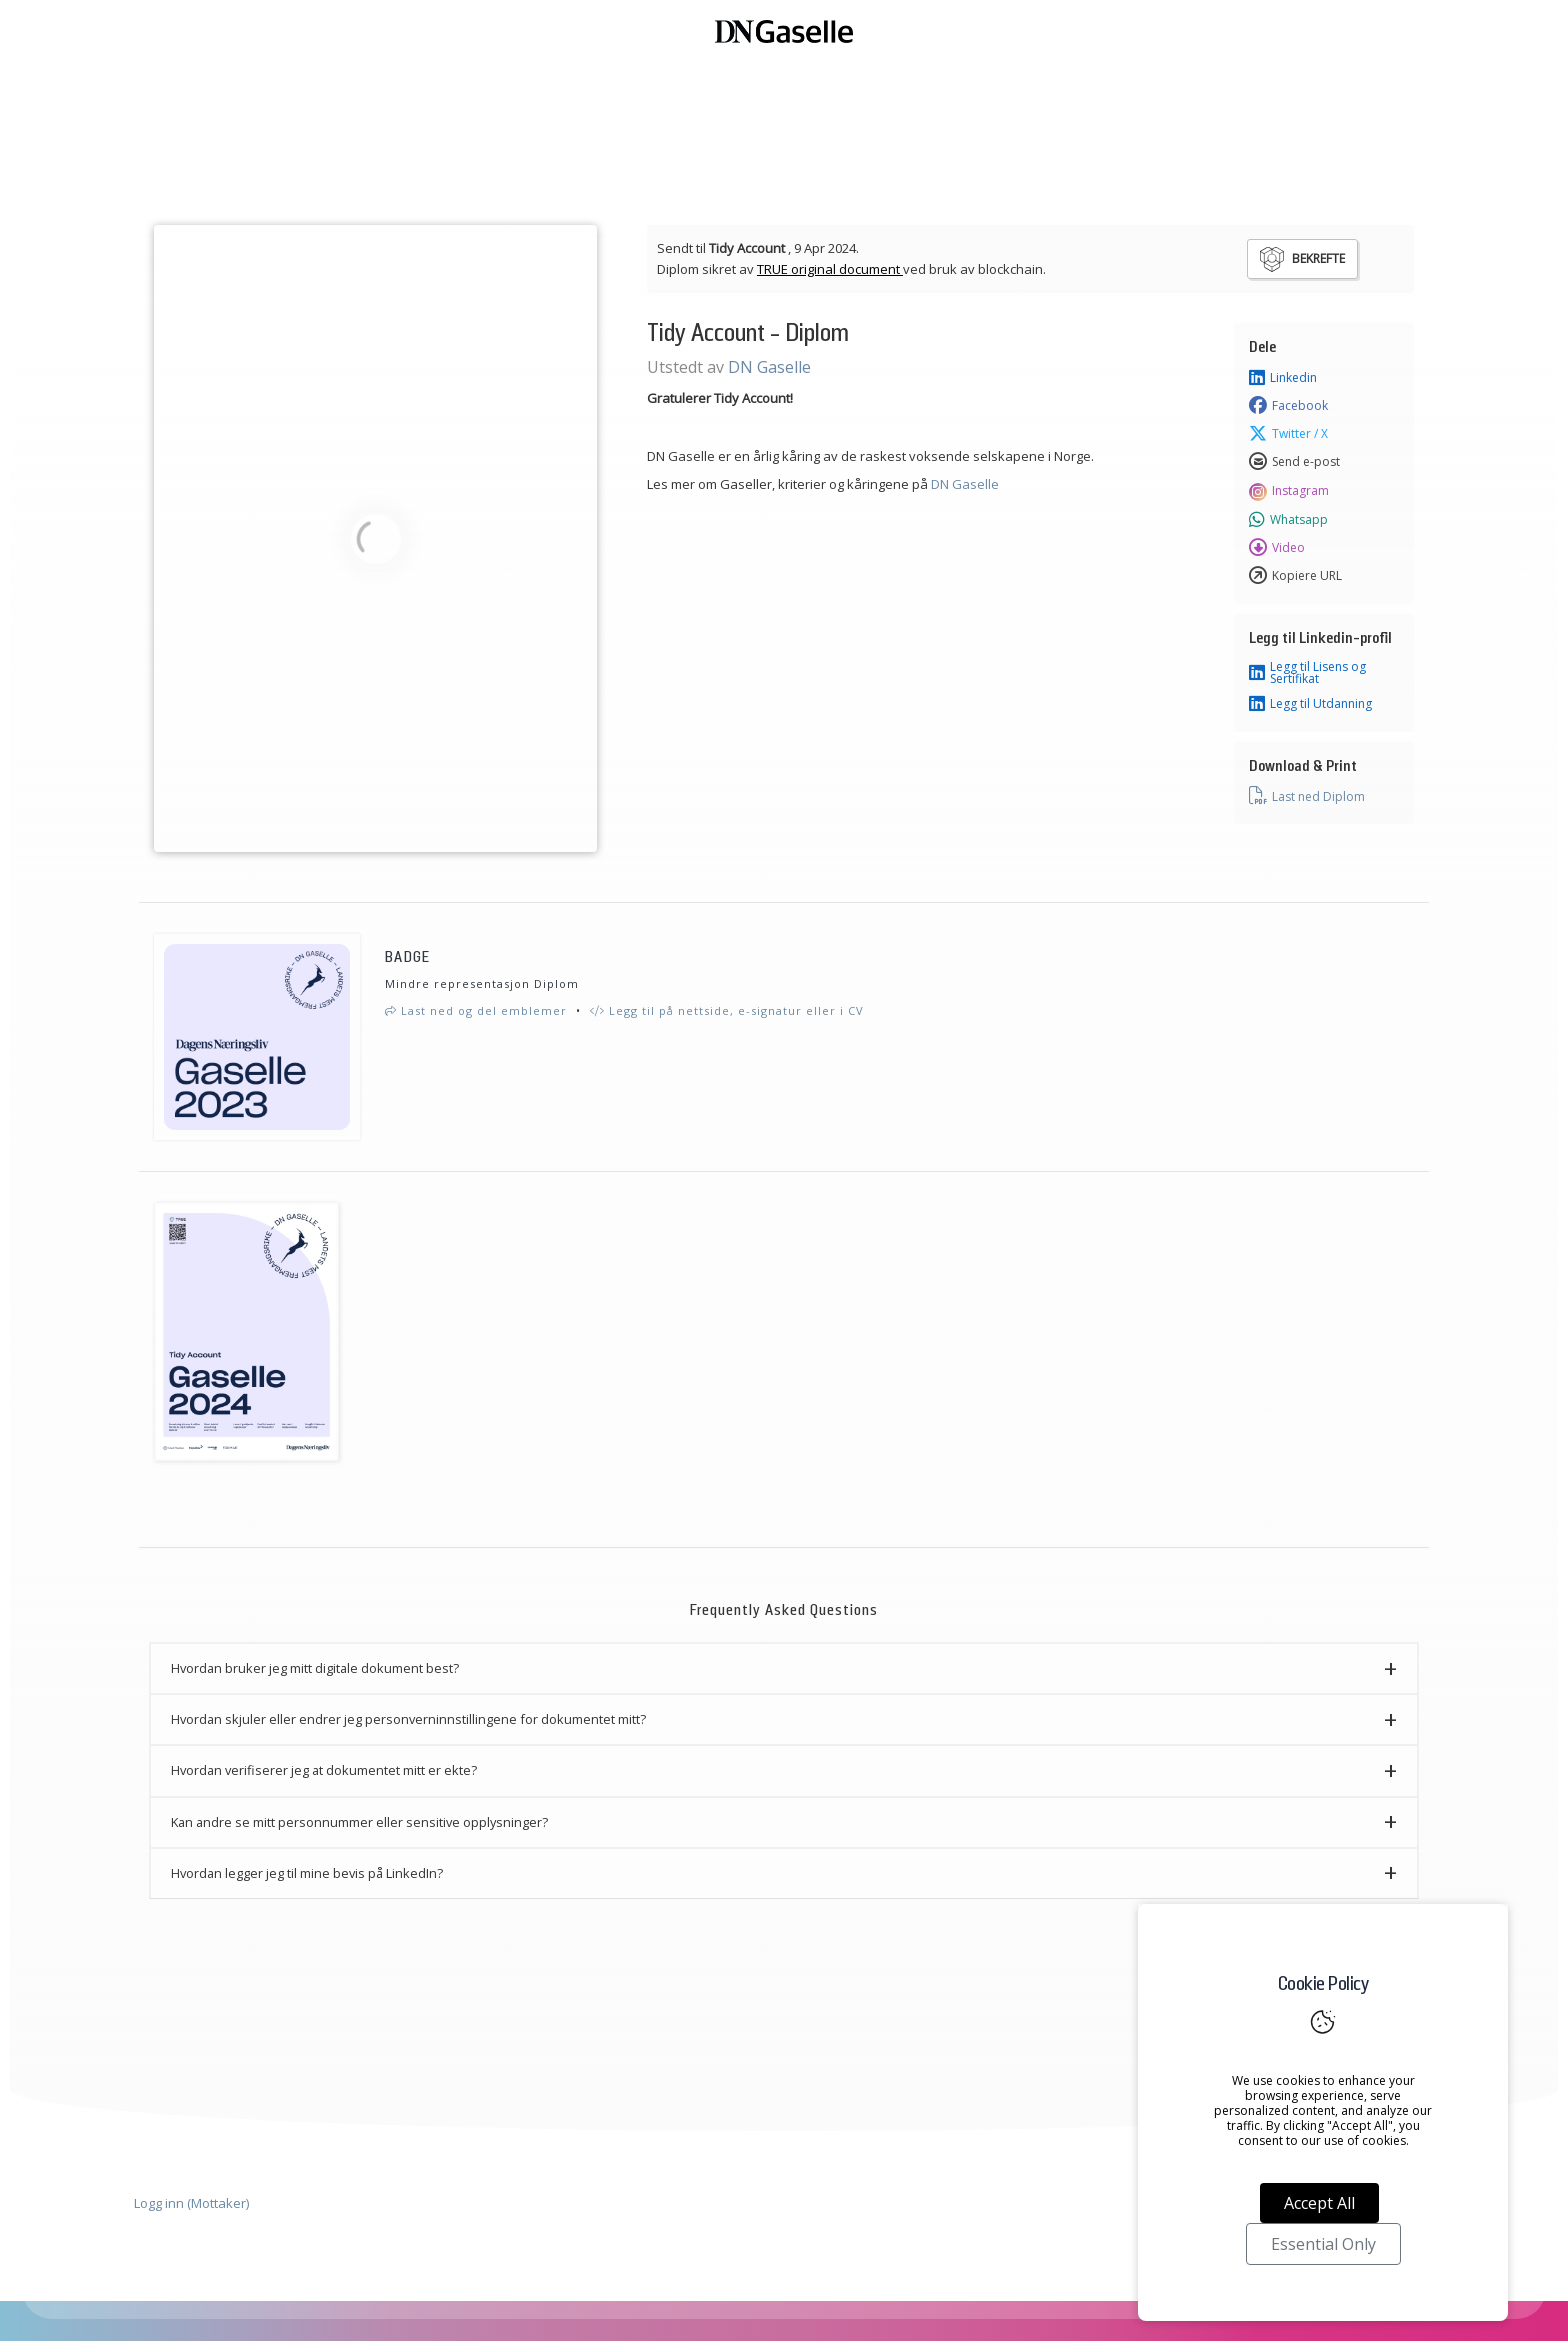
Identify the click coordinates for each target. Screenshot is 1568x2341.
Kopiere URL (1295, 576)
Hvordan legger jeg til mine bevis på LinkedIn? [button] (307, 1873)
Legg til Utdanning (1310, 704)
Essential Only (1323, 2244)
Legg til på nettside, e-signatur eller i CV (727, 1010)
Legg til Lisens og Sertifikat (1307, 673)
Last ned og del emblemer (476, 1010)
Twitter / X (1288, 434)
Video (1277, 548)
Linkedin (1283, 378)
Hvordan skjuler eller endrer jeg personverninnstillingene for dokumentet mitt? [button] (408, 1719)
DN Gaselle (769, 367)
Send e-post (1294, 462)
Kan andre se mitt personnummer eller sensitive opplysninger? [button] (359, 1822)
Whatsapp (1288, 520)
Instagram (1289, 491)
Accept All (1319, 2203)
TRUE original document (830, 269)
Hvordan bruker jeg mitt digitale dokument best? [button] (315, 1668)
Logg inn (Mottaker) (191, 2203)
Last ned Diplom (1307, 796)
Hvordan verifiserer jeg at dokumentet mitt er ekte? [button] (324, 1770)
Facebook (1288, 406)
